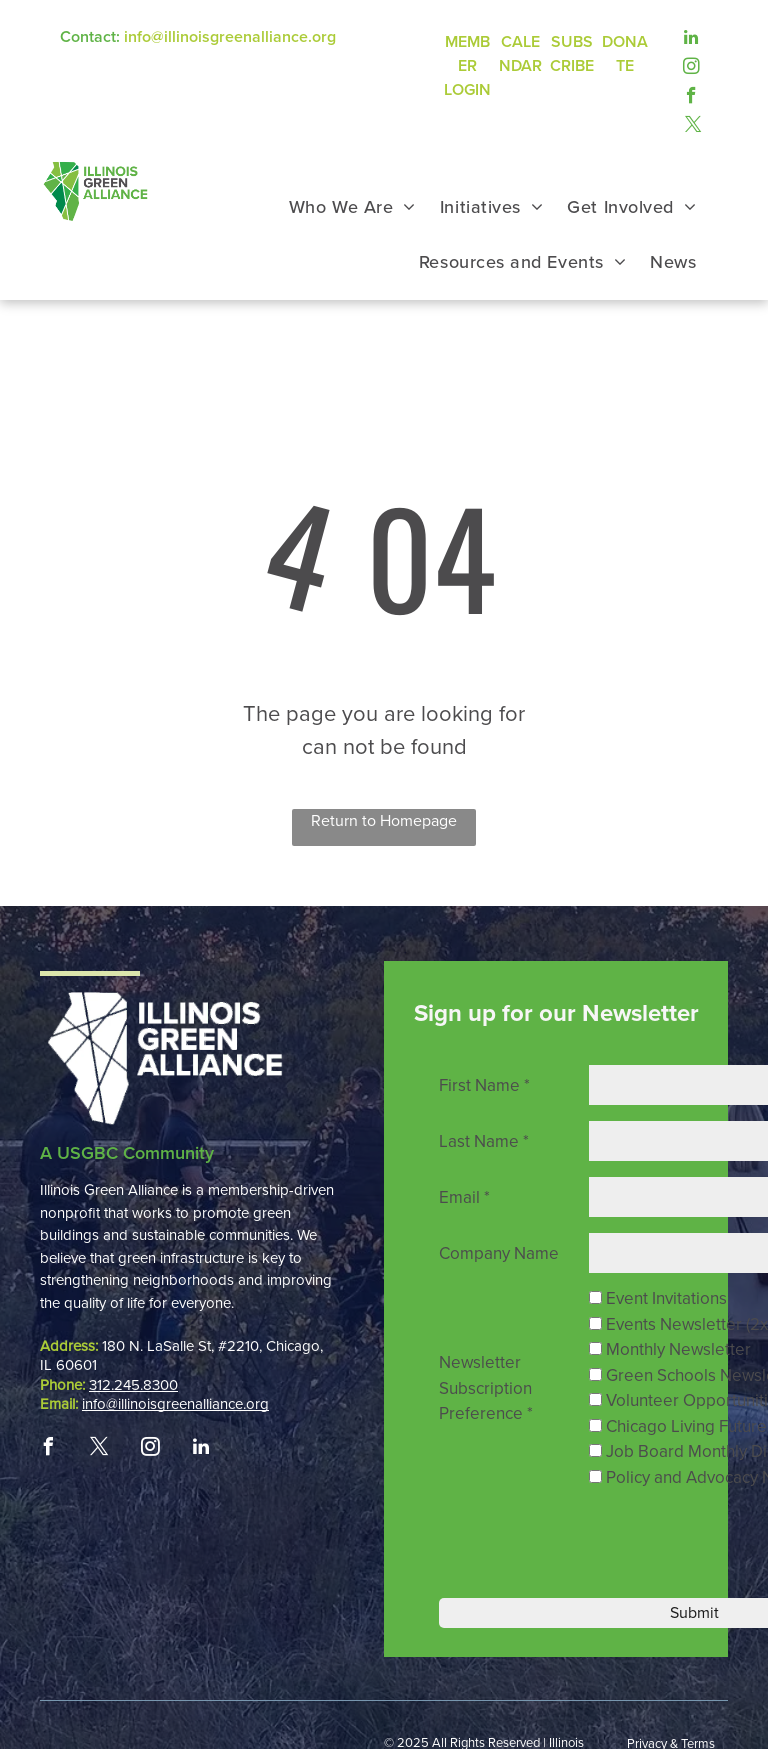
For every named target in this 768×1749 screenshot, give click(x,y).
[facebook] (691, 95)
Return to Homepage (384, 821)
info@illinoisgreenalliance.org (230, 37)
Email (464, 1197)
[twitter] (693, 124)
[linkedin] (691, 37)
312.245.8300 (133, 1385)
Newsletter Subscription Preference (486, 1388)
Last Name (484, 1141)
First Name (484, 1085)
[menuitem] (352, 207)
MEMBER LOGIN (467, 66)
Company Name (499, 1253)
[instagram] (691, 66)
